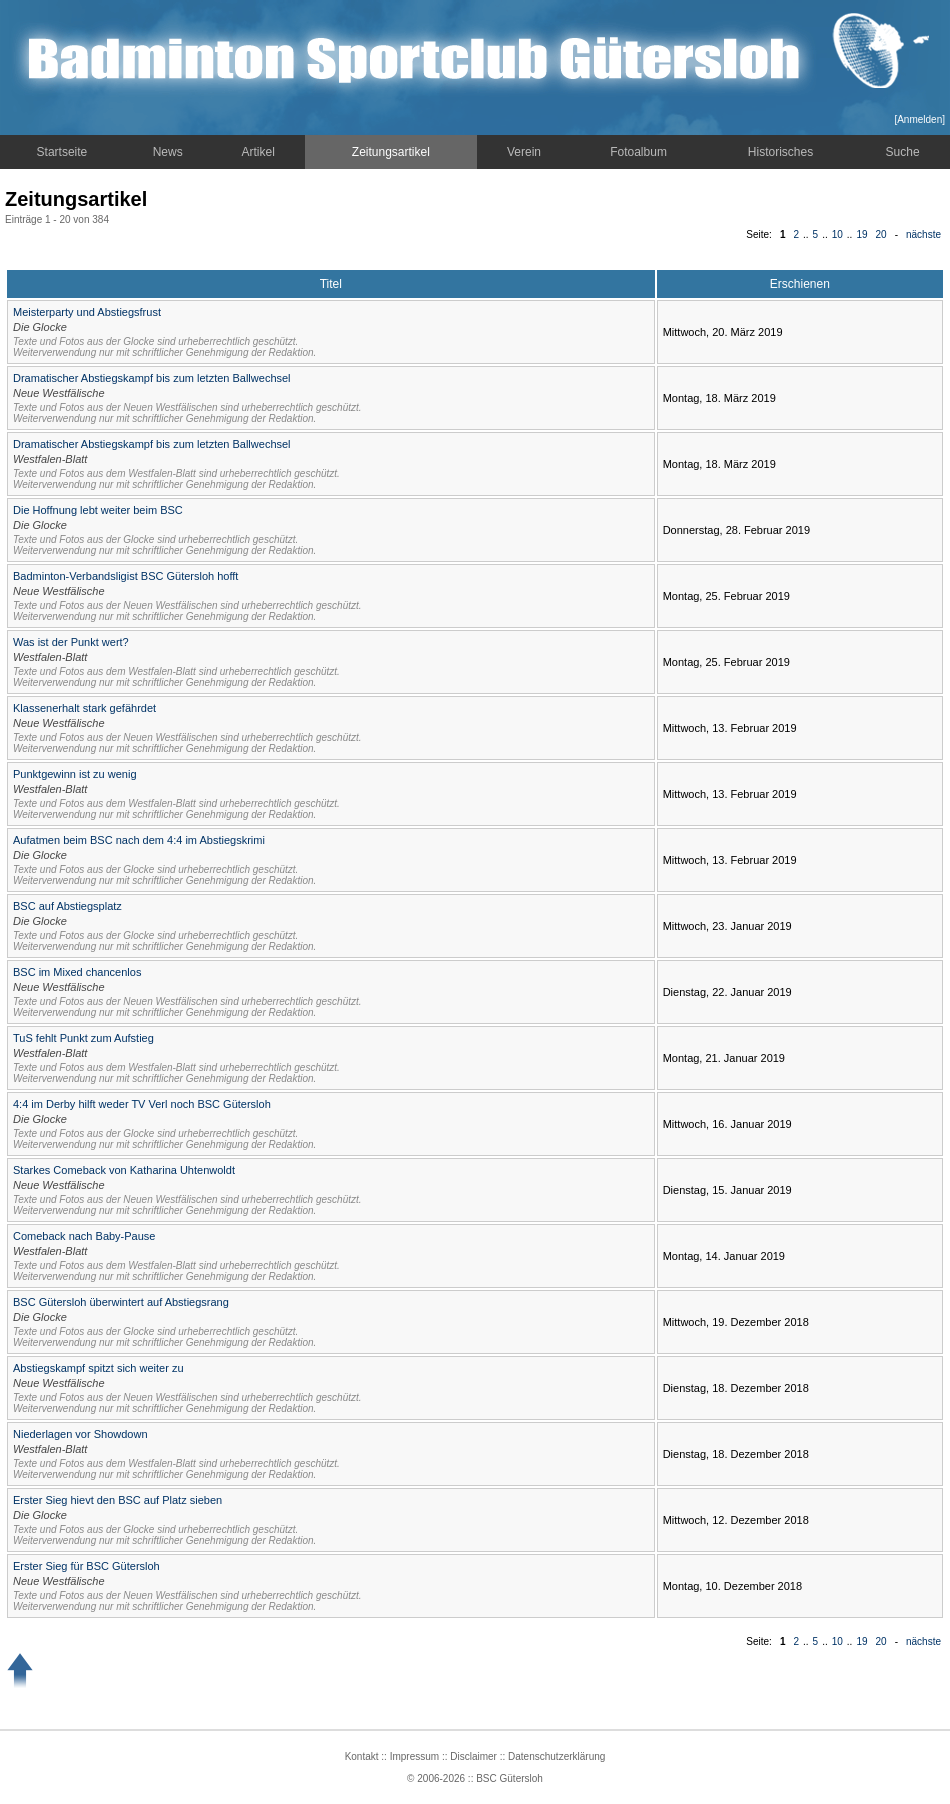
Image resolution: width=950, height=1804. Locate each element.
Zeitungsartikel (391, 152)
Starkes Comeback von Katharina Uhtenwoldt (124, 1170)
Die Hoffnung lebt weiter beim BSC (98, 510)
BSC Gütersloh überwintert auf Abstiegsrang (121, 1302)
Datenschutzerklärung (556, 1756)
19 (861, 234)
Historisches (780, 152)
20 (881, 234)
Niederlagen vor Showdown (80, 1434)
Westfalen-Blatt (50, 459)
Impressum (414, 1756)
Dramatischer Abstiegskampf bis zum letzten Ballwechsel (152, 378)
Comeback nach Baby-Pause (84, 1236)
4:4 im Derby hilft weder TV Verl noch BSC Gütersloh (142, 1104)
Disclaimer (473, 1756)
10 (837, 234)
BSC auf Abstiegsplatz (67, 906)
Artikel (258, 152)
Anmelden (919, 119)
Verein (524, 152)
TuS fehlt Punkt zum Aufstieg (83, 1038)
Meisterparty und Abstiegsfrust (87, 312)
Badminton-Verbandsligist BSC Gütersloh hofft (125, 576)
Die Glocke (40, 327)
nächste (923, 234)
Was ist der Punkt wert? (71, 642)
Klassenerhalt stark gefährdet (84, 708)
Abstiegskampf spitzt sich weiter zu (98, 1368)
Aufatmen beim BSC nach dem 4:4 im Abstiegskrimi (139, 840)
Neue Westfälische (59, 393)
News (168, 152)
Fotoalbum (638, 152)
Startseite (62, 152)
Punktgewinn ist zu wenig (75, 774)
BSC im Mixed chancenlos (77, 972)
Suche (903, 152)
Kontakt (362, 1756)
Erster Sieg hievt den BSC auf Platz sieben (117, 1500)
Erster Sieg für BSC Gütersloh (86, 1566)
